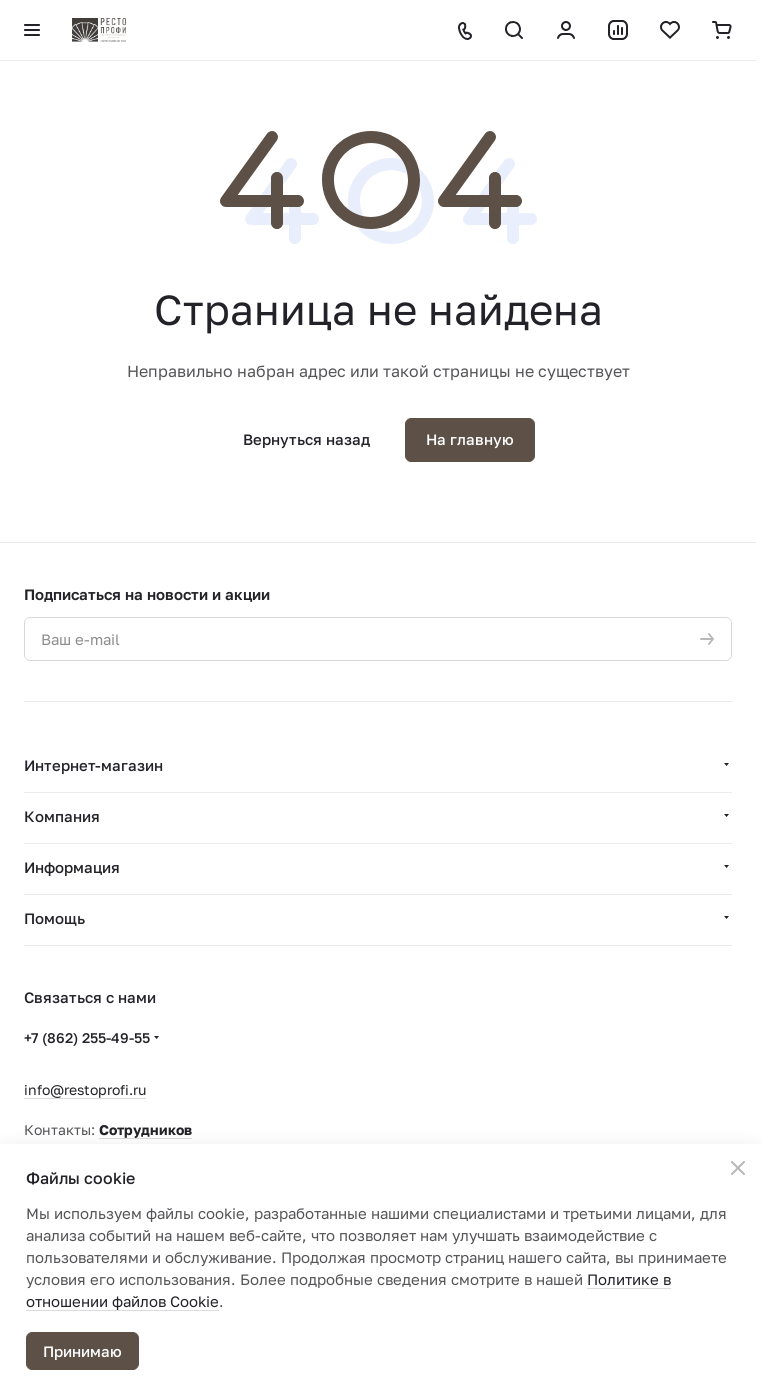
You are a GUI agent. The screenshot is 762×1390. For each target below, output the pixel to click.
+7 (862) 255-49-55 (87, 1037)
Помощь (54, 918)
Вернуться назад (306, 439)
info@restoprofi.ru (85, 1089)
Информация (72, 867)
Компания (62, 816)
